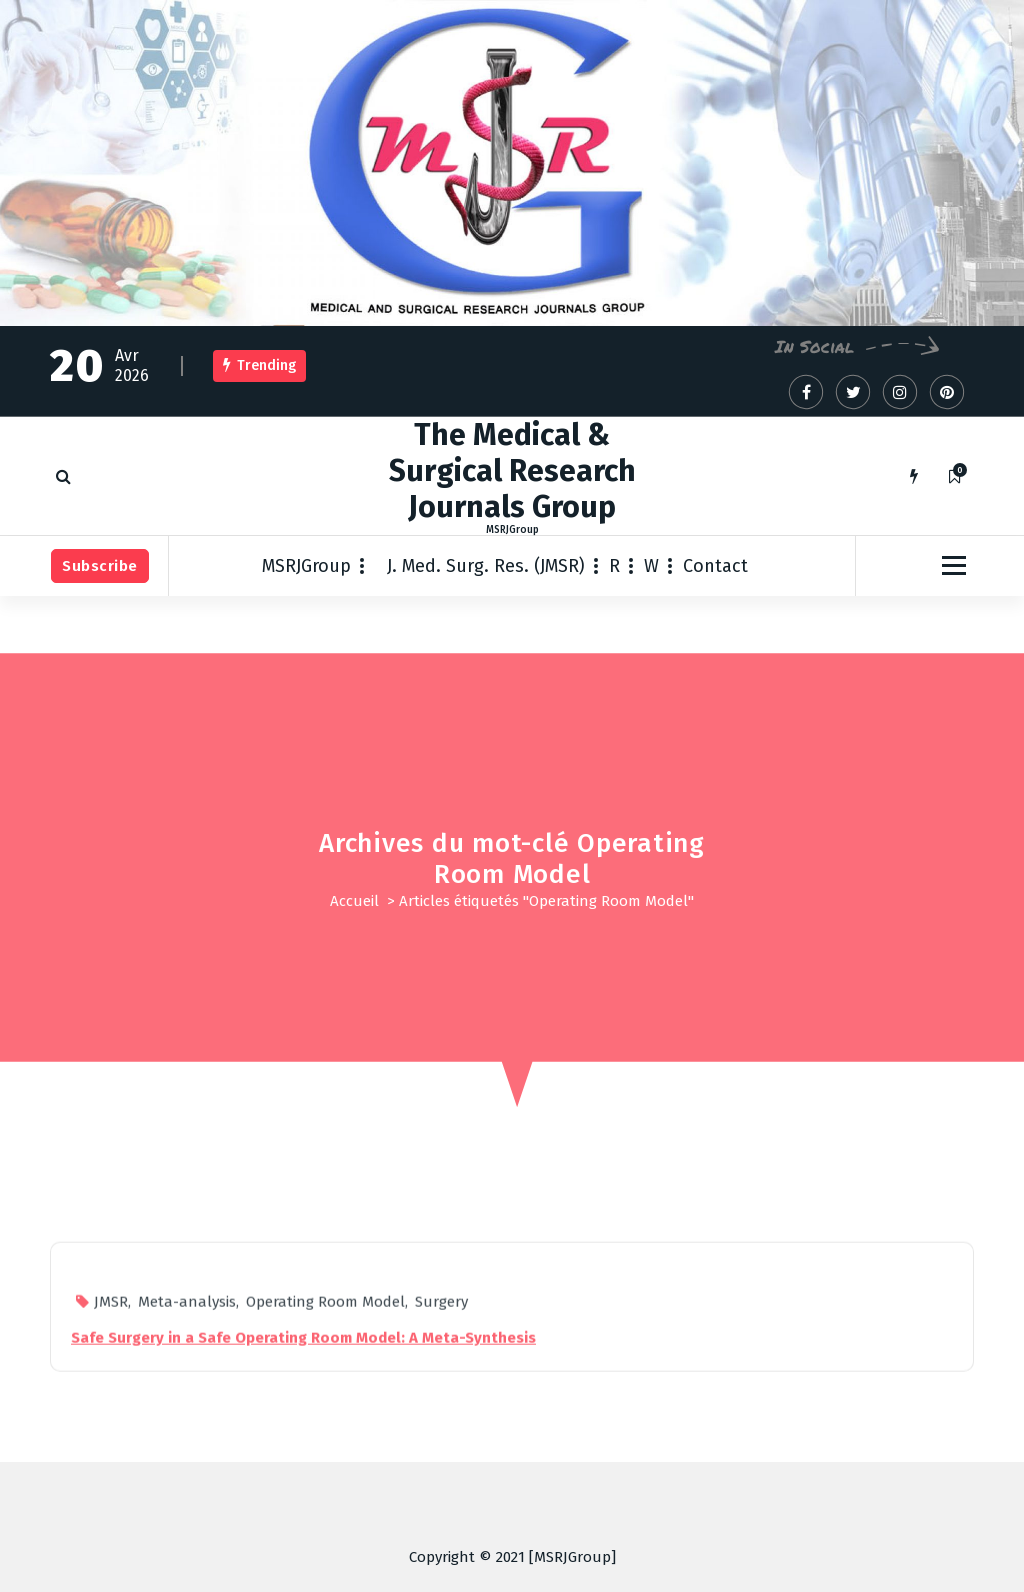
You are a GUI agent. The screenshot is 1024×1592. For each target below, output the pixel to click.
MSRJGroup (306, 566)
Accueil (354, 901)
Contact (715, 566)
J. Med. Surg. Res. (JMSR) (486, 566)
